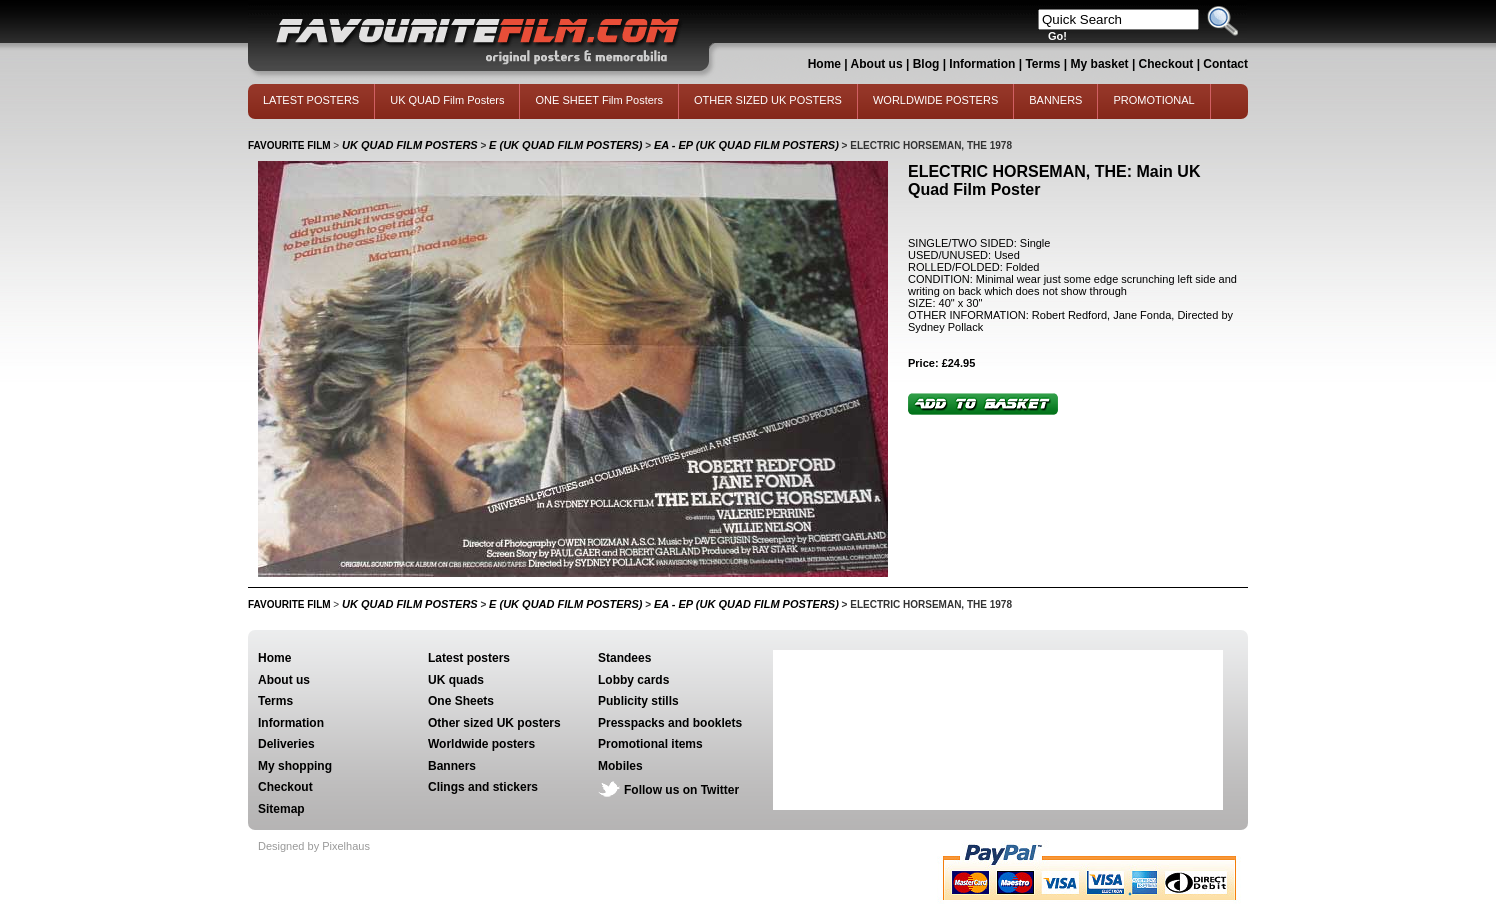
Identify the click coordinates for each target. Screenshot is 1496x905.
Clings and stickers (483, 787)
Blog (926, 64)
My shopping (295, 766)
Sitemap (281, 809)
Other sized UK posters (494, 723)
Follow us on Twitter (681, 790)
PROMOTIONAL (1153, 100)
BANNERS (1055, 100)
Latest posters (469, 658)
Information (982, 64)
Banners (452, 766)
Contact (1225, 64)
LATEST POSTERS (311, 100)
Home (824, 64)
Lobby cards (633, 680)
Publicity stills (638, 701)
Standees (624, 658)
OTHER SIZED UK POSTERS (768, 100)
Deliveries (286, 744)
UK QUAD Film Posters (447, 100)
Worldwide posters (481, 744)
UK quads (456, 680)
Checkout (1168, 64)
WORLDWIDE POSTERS (935, 100)
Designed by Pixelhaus (314, 846)
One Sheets (461, 701)
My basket (1100, 64)
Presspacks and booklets (670, 723)
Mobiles (620, 766)
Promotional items (650, 744)
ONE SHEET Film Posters (599, 100)
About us (877, 64)
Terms (1042, 64)
